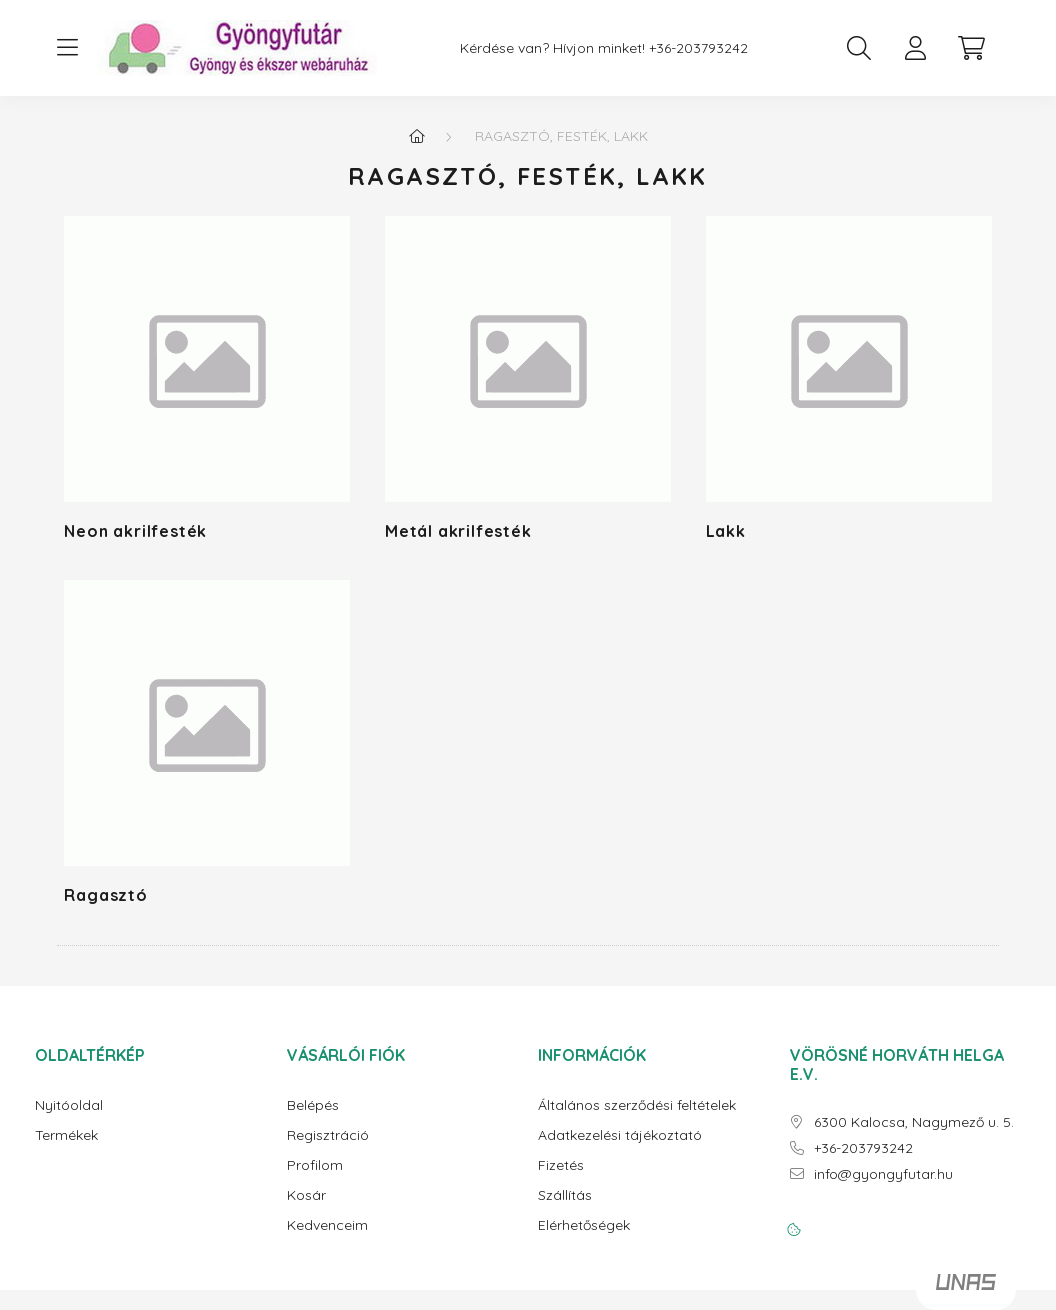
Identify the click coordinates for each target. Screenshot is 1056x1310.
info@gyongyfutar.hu (883, 1174)
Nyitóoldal (69, 1105)
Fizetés (561, 1165)
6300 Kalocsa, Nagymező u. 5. (914, 1122)
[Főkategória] (417, 136)
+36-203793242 (698, 48)
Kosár (306, 1195)
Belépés (313, 1105)
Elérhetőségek (584, 1225)
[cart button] (971, 48)
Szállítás (565, 1195)
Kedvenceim (327, 1225)
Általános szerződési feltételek (637, 1105)
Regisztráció (328, 1135)
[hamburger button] (67, 48)
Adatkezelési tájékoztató (620, 1135)
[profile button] (915, 48)
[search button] (859, 48)
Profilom (315, 1165)
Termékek (66, 1135)
